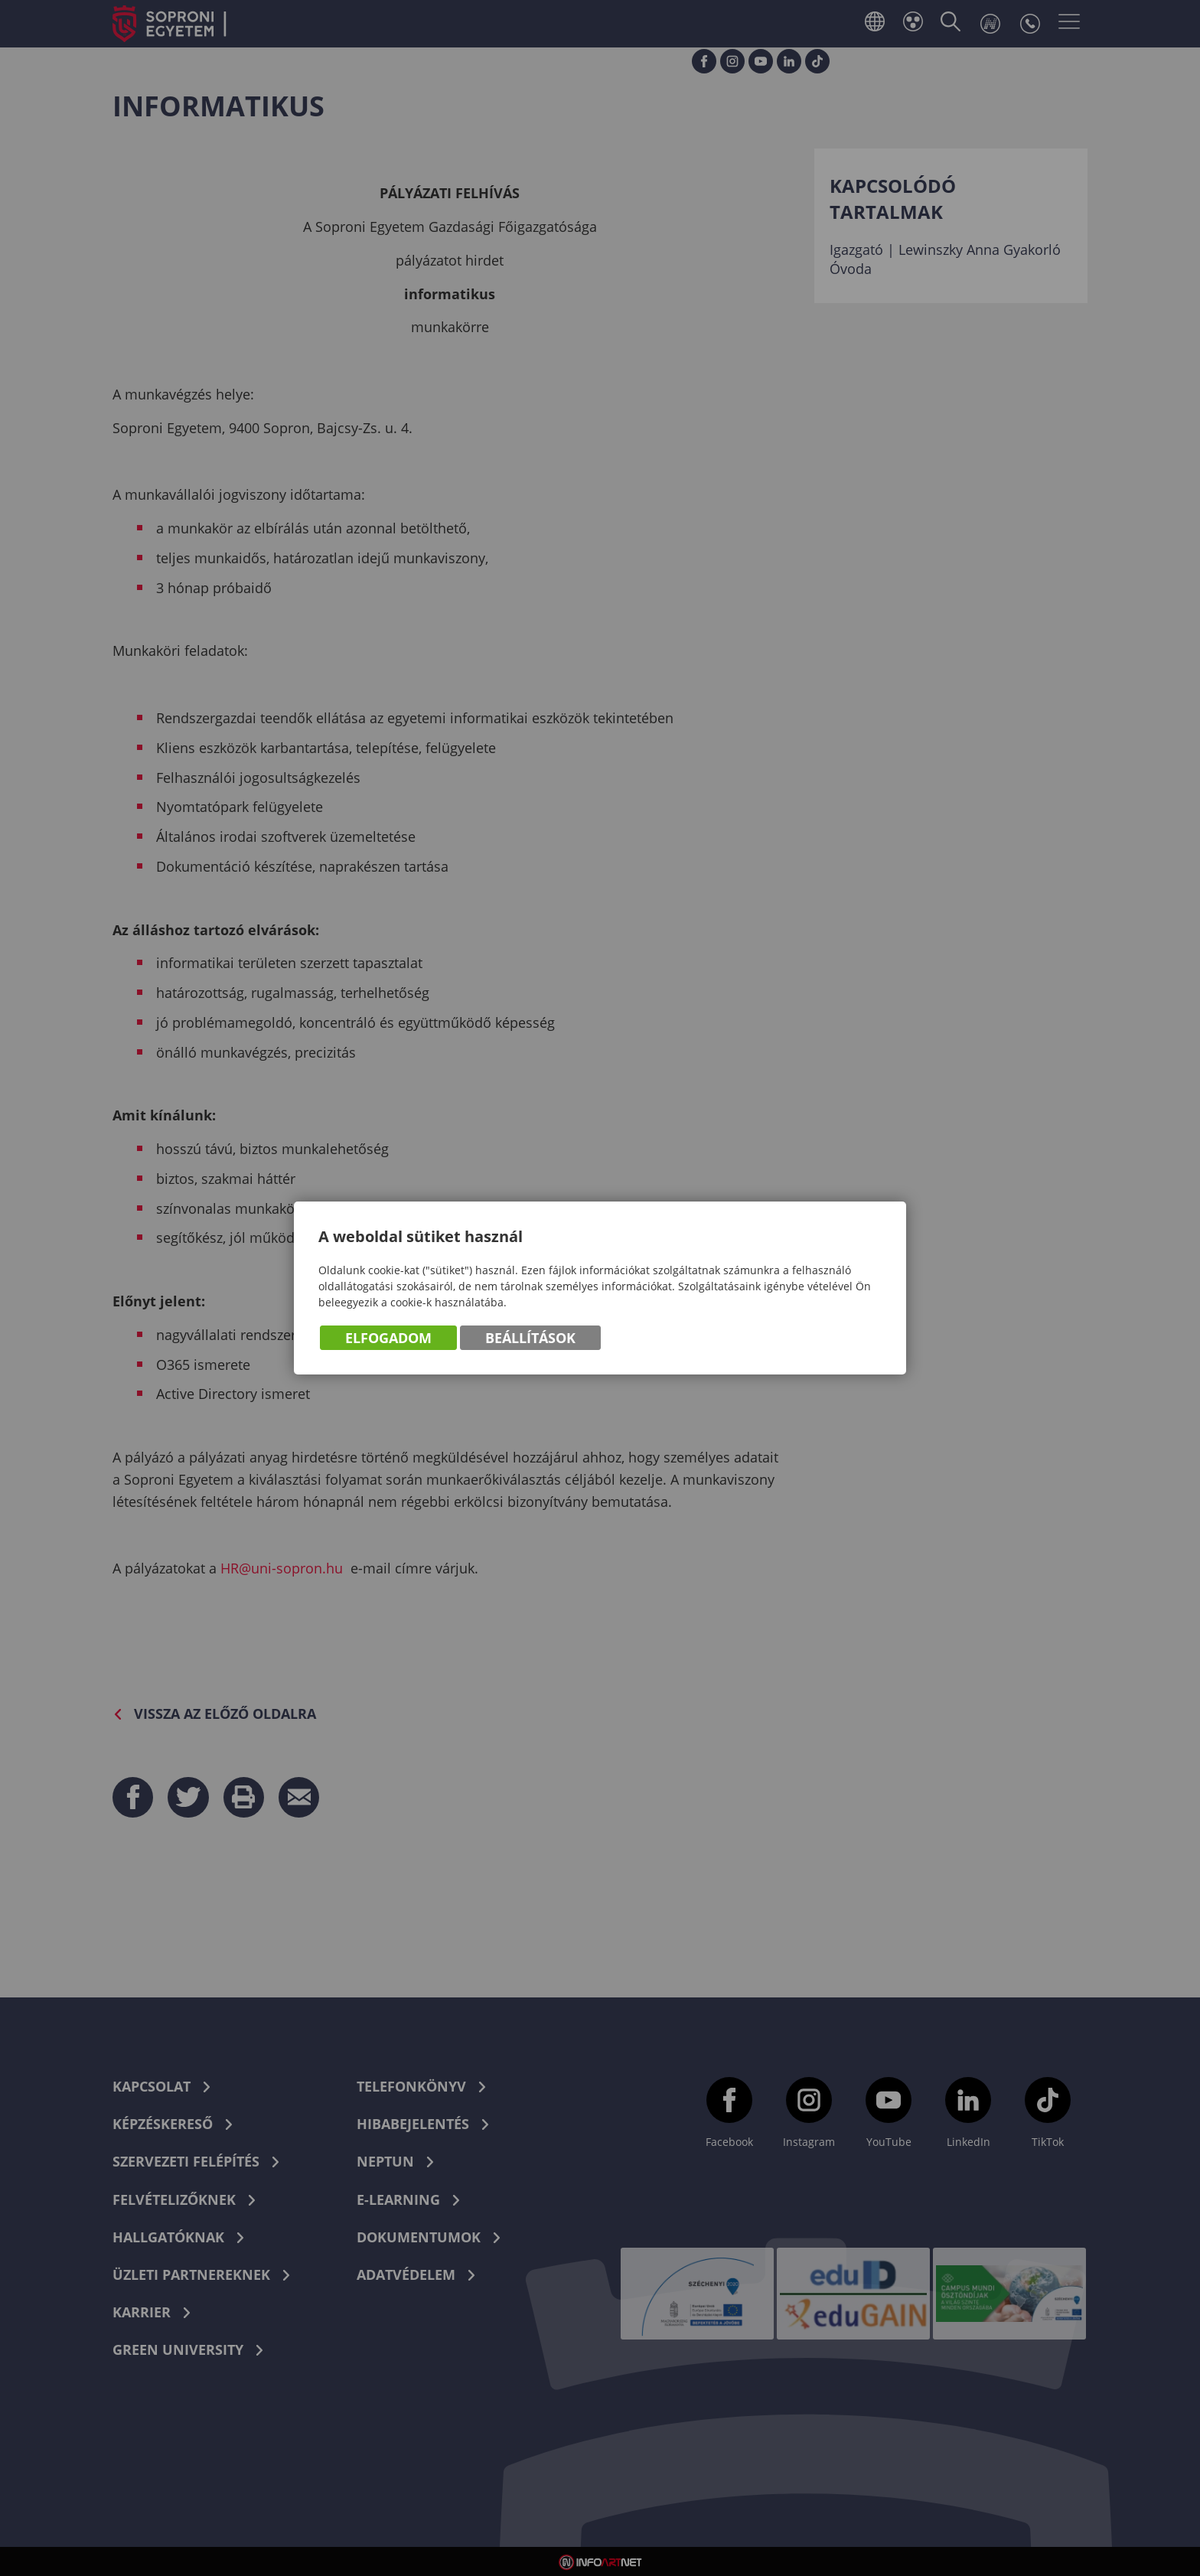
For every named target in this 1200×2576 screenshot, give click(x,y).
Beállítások (530, 1338)
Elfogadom (388, 1338)
